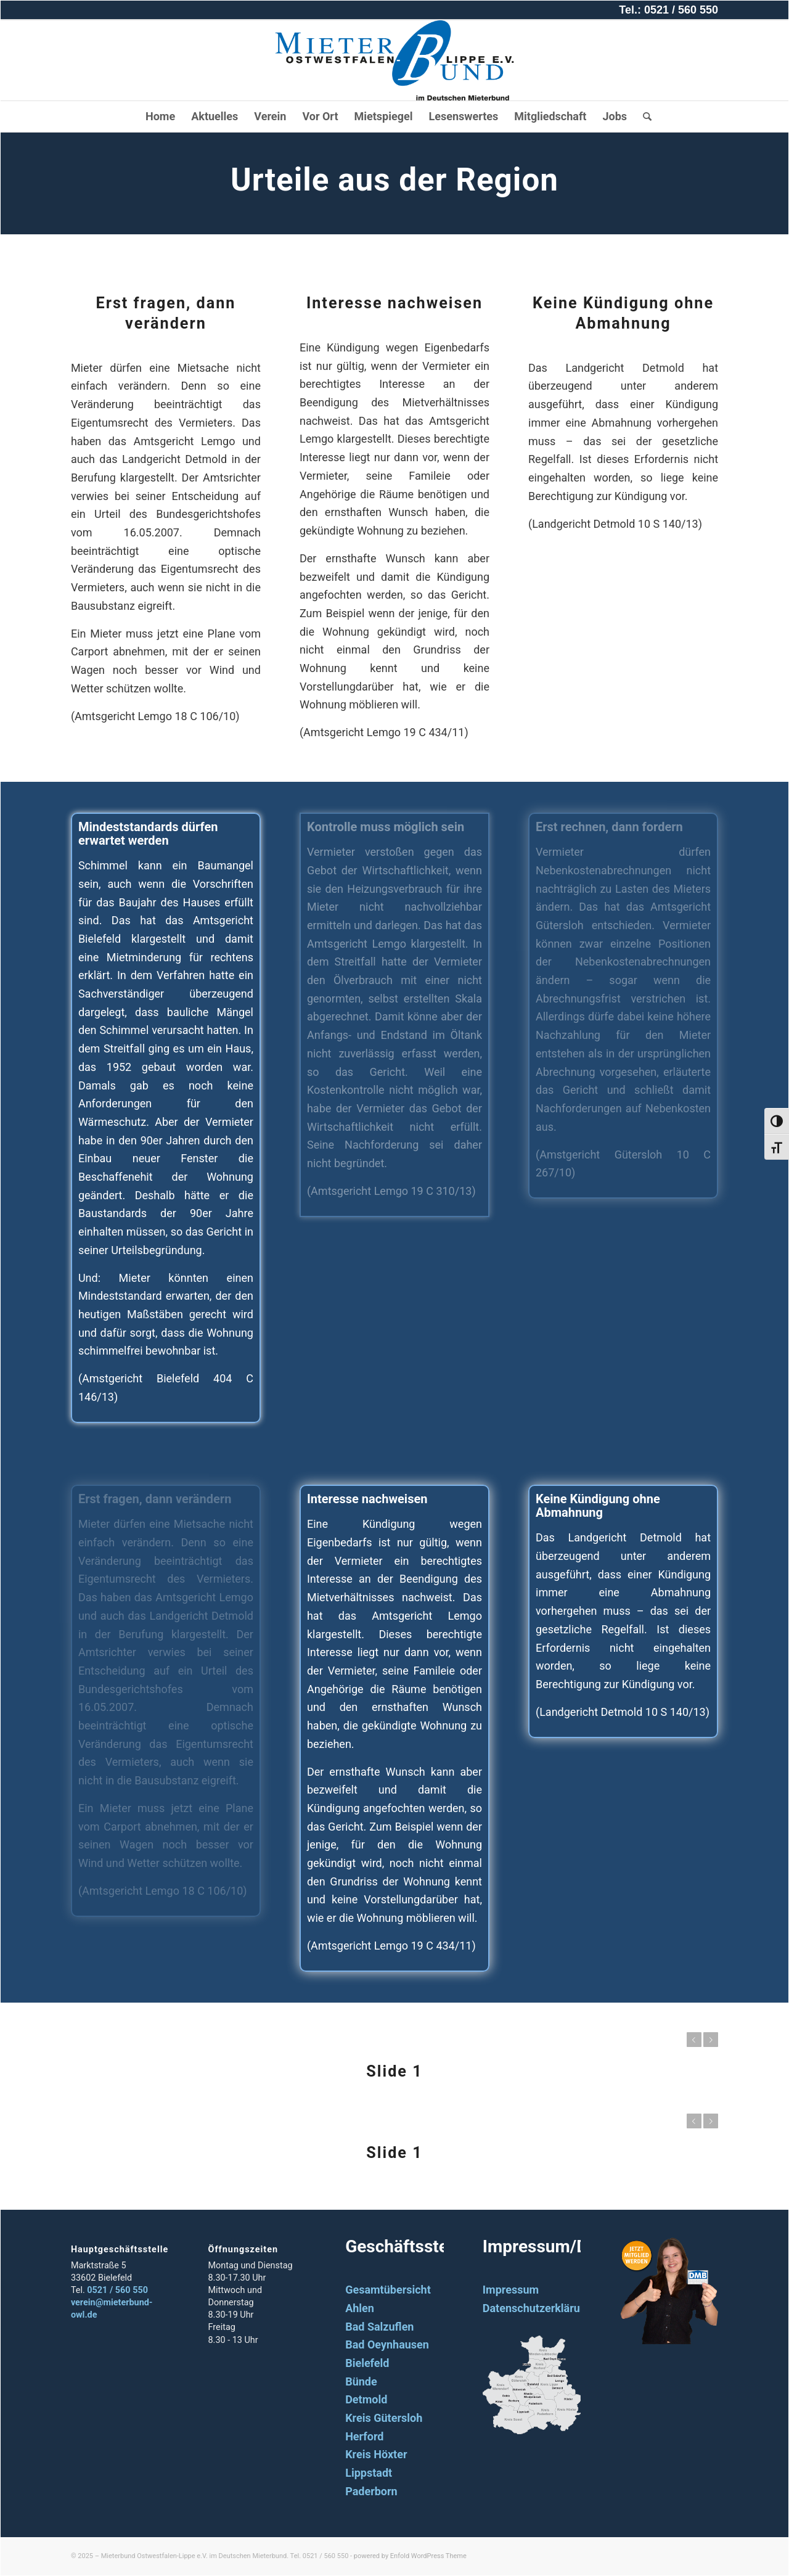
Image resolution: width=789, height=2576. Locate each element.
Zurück (694, 2039)
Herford (364, 2436)
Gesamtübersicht (388, 2289)
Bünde (361, 2381)
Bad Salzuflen (379, 2326)
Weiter (710, 2039)
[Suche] (643, 116)
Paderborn (371, 2491)
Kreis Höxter (376, 2454)
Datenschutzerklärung (538, 2308)
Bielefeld (367, 2363)
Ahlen (359, 2308)
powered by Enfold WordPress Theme (410, 2556)
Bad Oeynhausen (387, 2344)
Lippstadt (368, 2472)
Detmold (366, 2399)
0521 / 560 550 (117, 2290)
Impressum (511, 2289)
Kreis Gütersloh (383, 2417)
